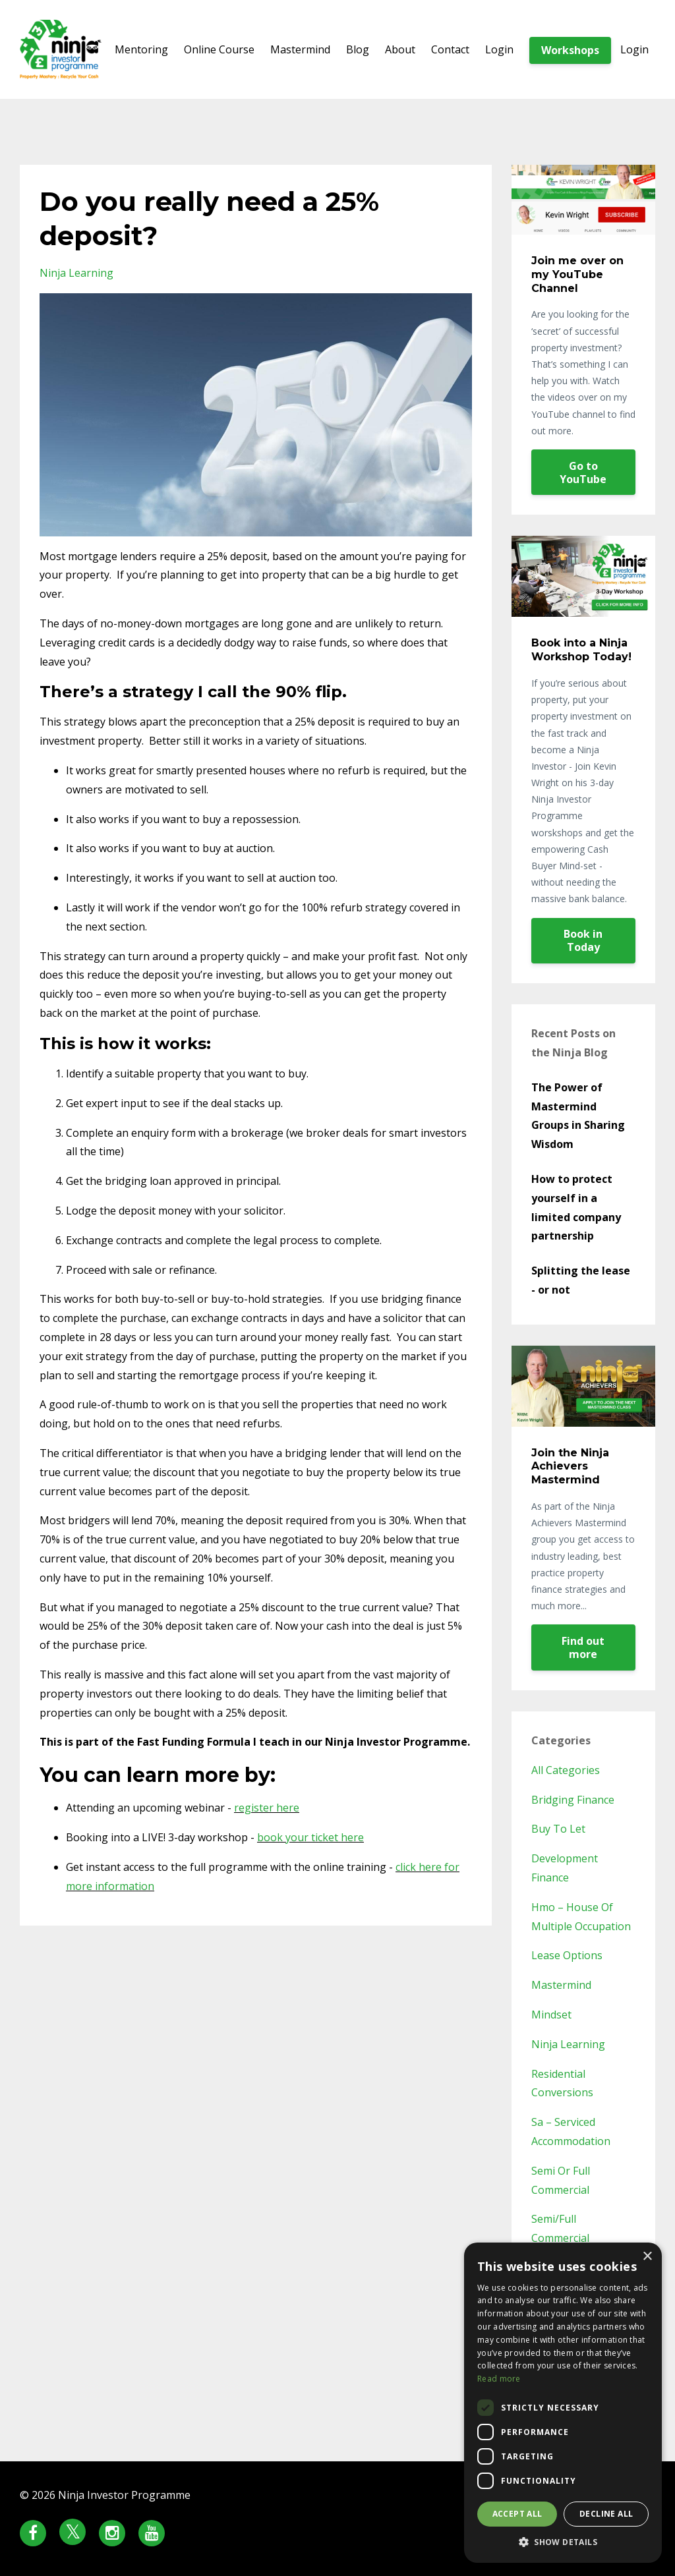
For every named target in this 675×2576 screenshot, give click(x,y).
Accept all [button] (517, 2513)
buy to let (558, 1828)
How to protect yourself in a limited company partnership (576, 1207)
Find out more (583, 1647)
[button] (563, 2542)
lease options (566, 1955)
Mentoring (141, 49)
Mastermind (300, 49)
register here (266, 1807)
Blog (357, 49)
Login (499, 49)
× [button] (647, 2257)
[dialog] (563, 2403)
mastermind (561, 1985)
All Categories (565, 1770)
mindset (551, 2014)
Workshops (570, 50)
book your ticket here (310, 1837)
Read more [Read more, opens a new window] (499, 2378)
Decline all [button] (606, 2513)
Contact (450, 49)
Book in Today (583, 940)
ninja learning (76, 273)
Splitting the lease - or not (580, 1280)
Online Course (219, 49)
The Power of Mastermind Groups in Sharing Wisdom (578, 1115)
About (400, 49)
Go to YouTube (583, 472)
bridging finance (572, 1799)
